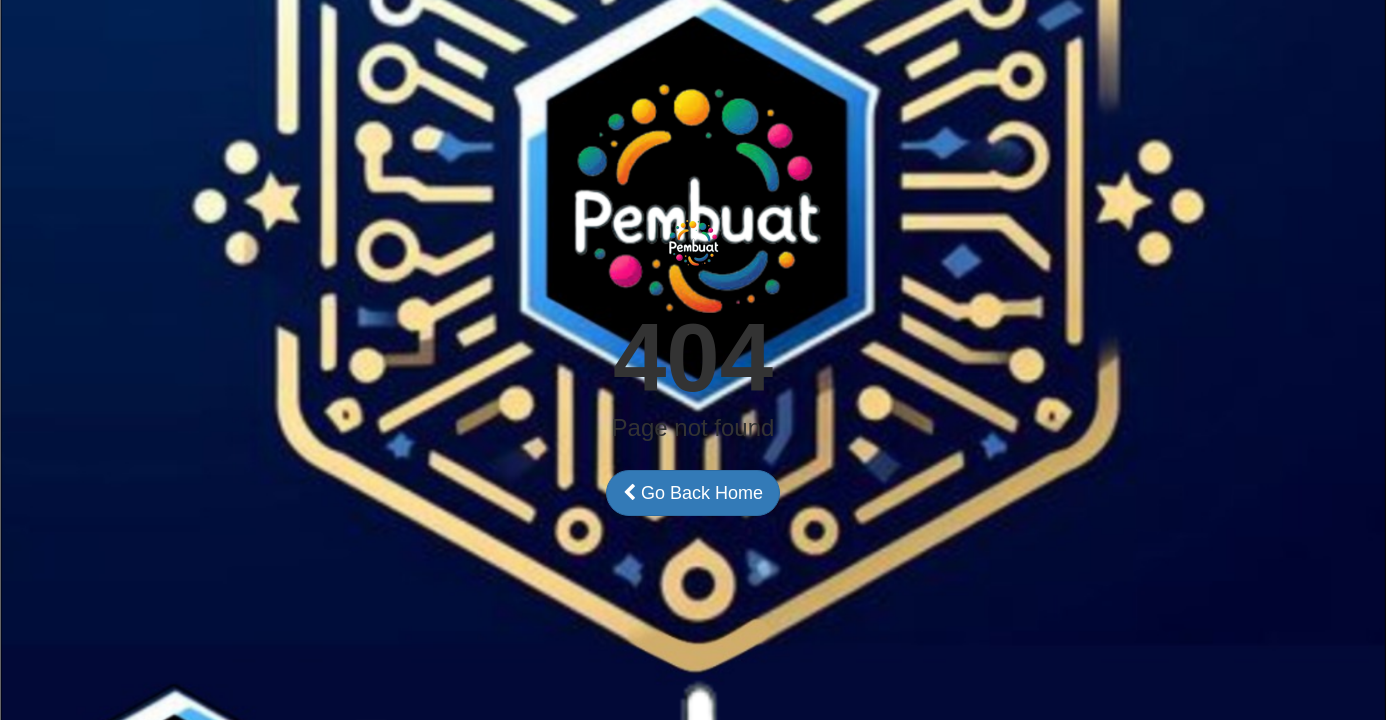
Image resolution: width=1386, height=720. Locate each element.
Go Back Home (693, 493)
